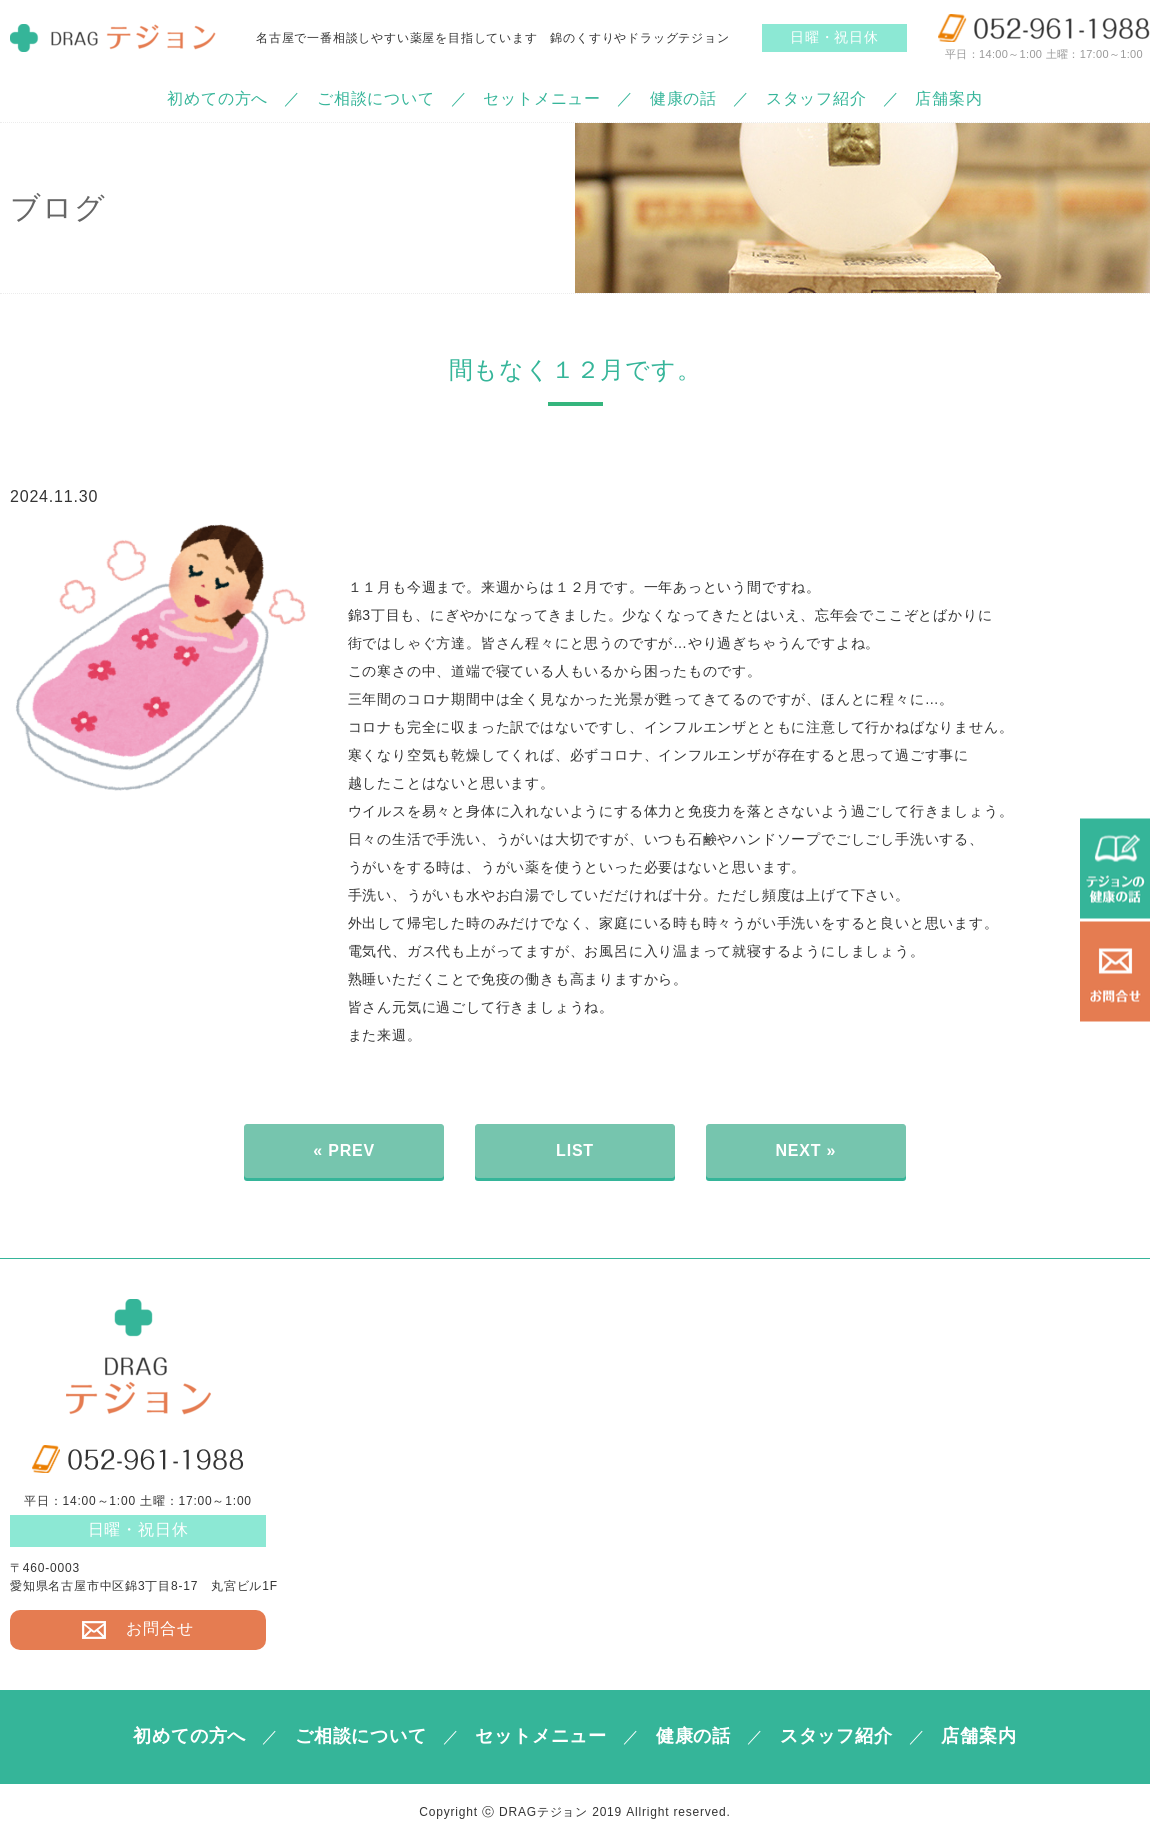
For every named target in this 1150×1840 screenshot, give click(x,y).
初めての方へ (217, 98)
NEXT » (805, 1150)
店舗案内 (948, 98)
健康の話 (683, 98)
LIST (575, 1150)
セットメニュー (542, 98)
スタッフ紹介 (816, 98)
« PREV (344, 1150)
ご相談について (376, 98)
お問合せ (137, 1629)
